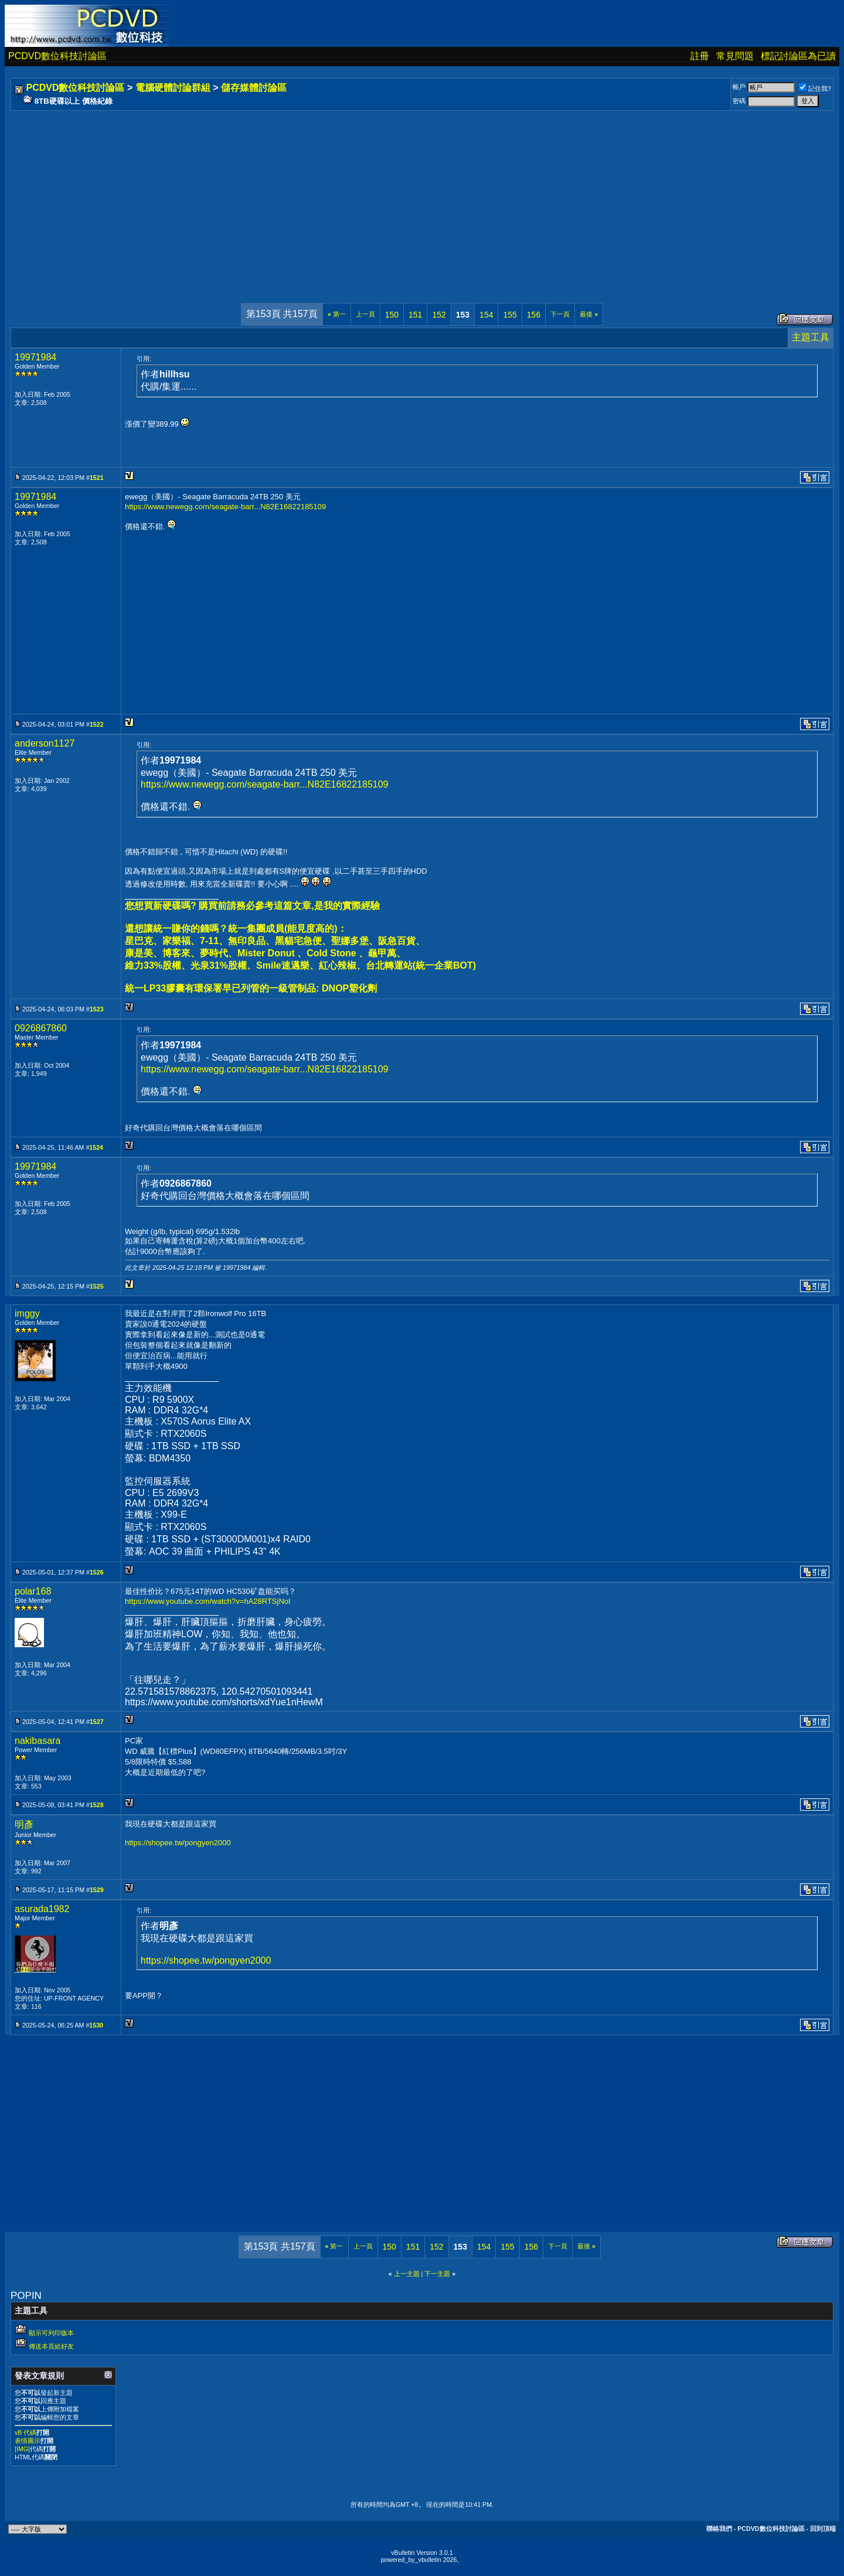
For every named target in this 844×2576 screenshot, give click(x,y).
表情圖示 (27, 2440)
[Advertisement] (364, 195)
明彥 (24, 1824)
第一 (337, 314)
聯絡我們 (719, 2528)
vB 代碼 (25, 2432)
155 (509, 314)
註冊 (699, 56)
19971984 (35, 357)
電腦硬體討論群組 (172, 88)
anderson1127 (44, 743)
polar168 (33, 1591)
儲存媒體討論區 (254, 88)
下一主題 (437, 2273)
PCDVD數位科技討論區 (57, 56)
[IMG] (22, 2448)
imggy (27, 1313)
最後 (589, 314)
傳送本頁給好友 (51, 2346)
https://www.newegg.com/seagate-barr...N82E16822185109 (225, 506)
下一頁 (560, 314)
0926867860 (41, 1028)
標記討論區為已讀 (798, 56)
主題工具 (810, 337)
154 (486, 314)
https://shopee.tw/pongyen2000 (178, 1842)
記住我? (815, 88)
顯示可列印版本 (51, 2332)
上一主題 (407, 2273)
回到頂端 (823, 2528)
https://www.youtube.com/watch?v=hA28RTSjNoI (208, 1601)
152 (438, 314)
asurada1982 (42, 1909)
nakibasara (37, 1741)
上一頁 (365, 314)
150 (392, 314)
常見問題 (735, 56)
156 (533, 314)
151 (415, 314)
